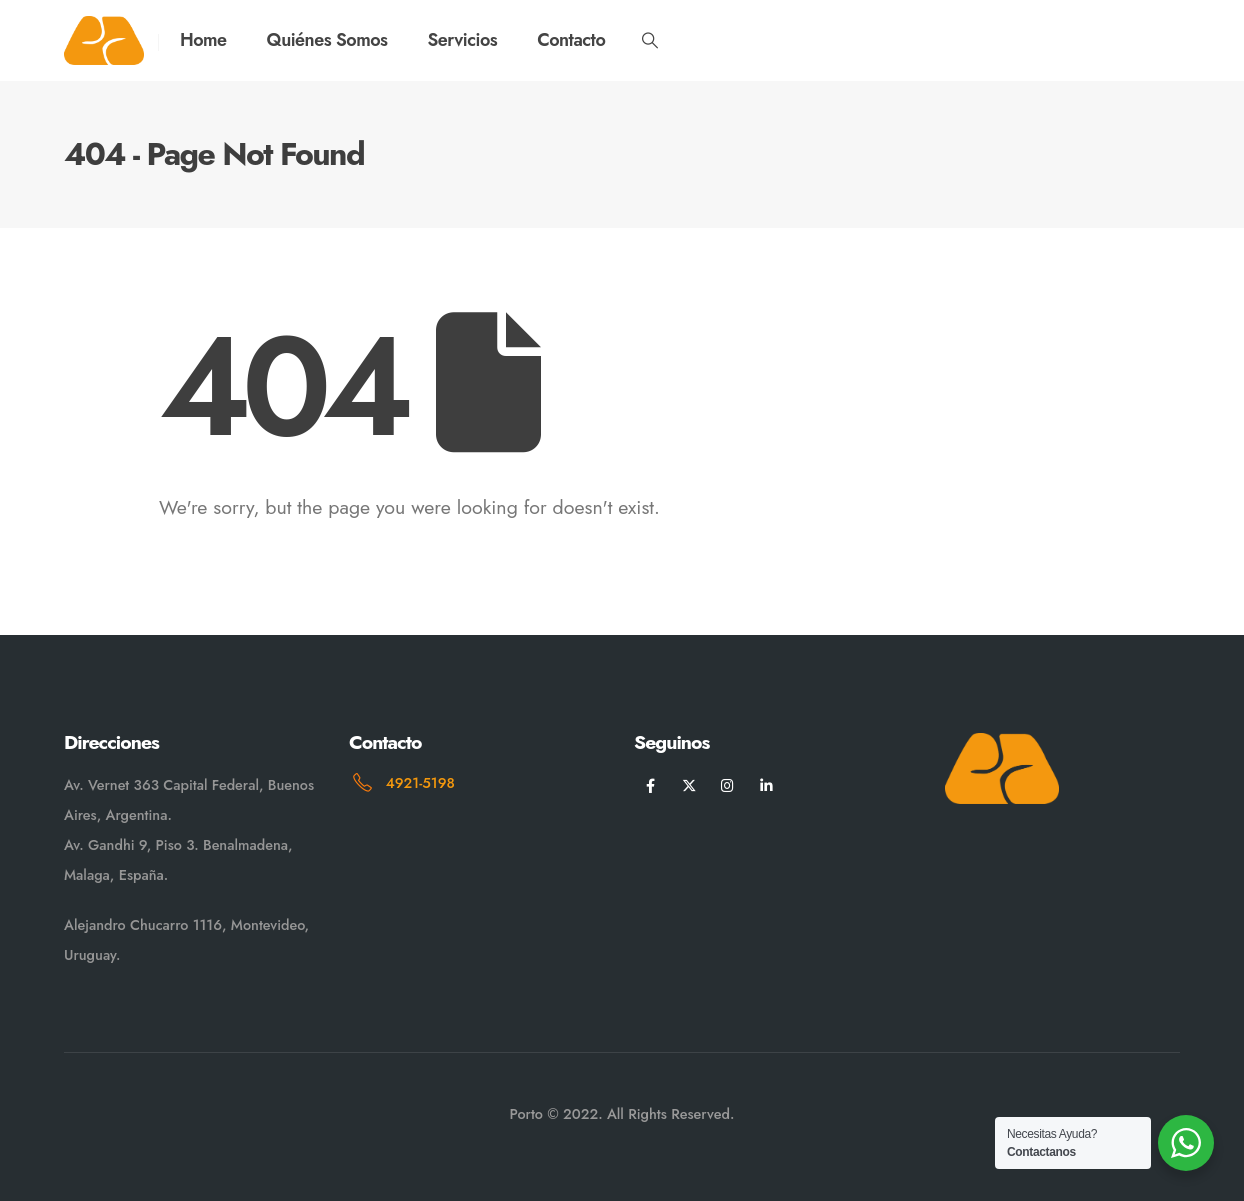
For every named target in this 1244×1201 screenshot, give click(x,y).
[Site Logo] (104, 40)
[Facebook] (650, 785)
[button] (649, 41)
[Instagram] (727, 785)
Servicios (462, 40)
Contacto (571, 40)
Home (203, 40)
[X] (689, 785)
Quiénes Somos (327, 40)
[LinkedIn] (766, 785)
